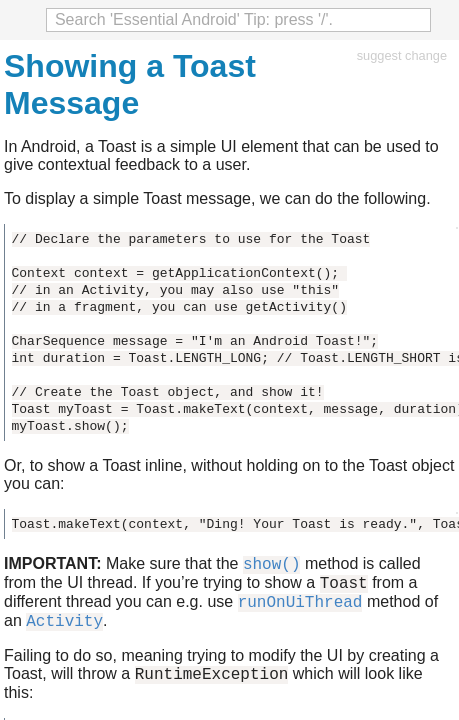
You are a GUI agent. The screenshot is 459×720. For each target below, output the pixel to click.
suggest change (402, 55)
